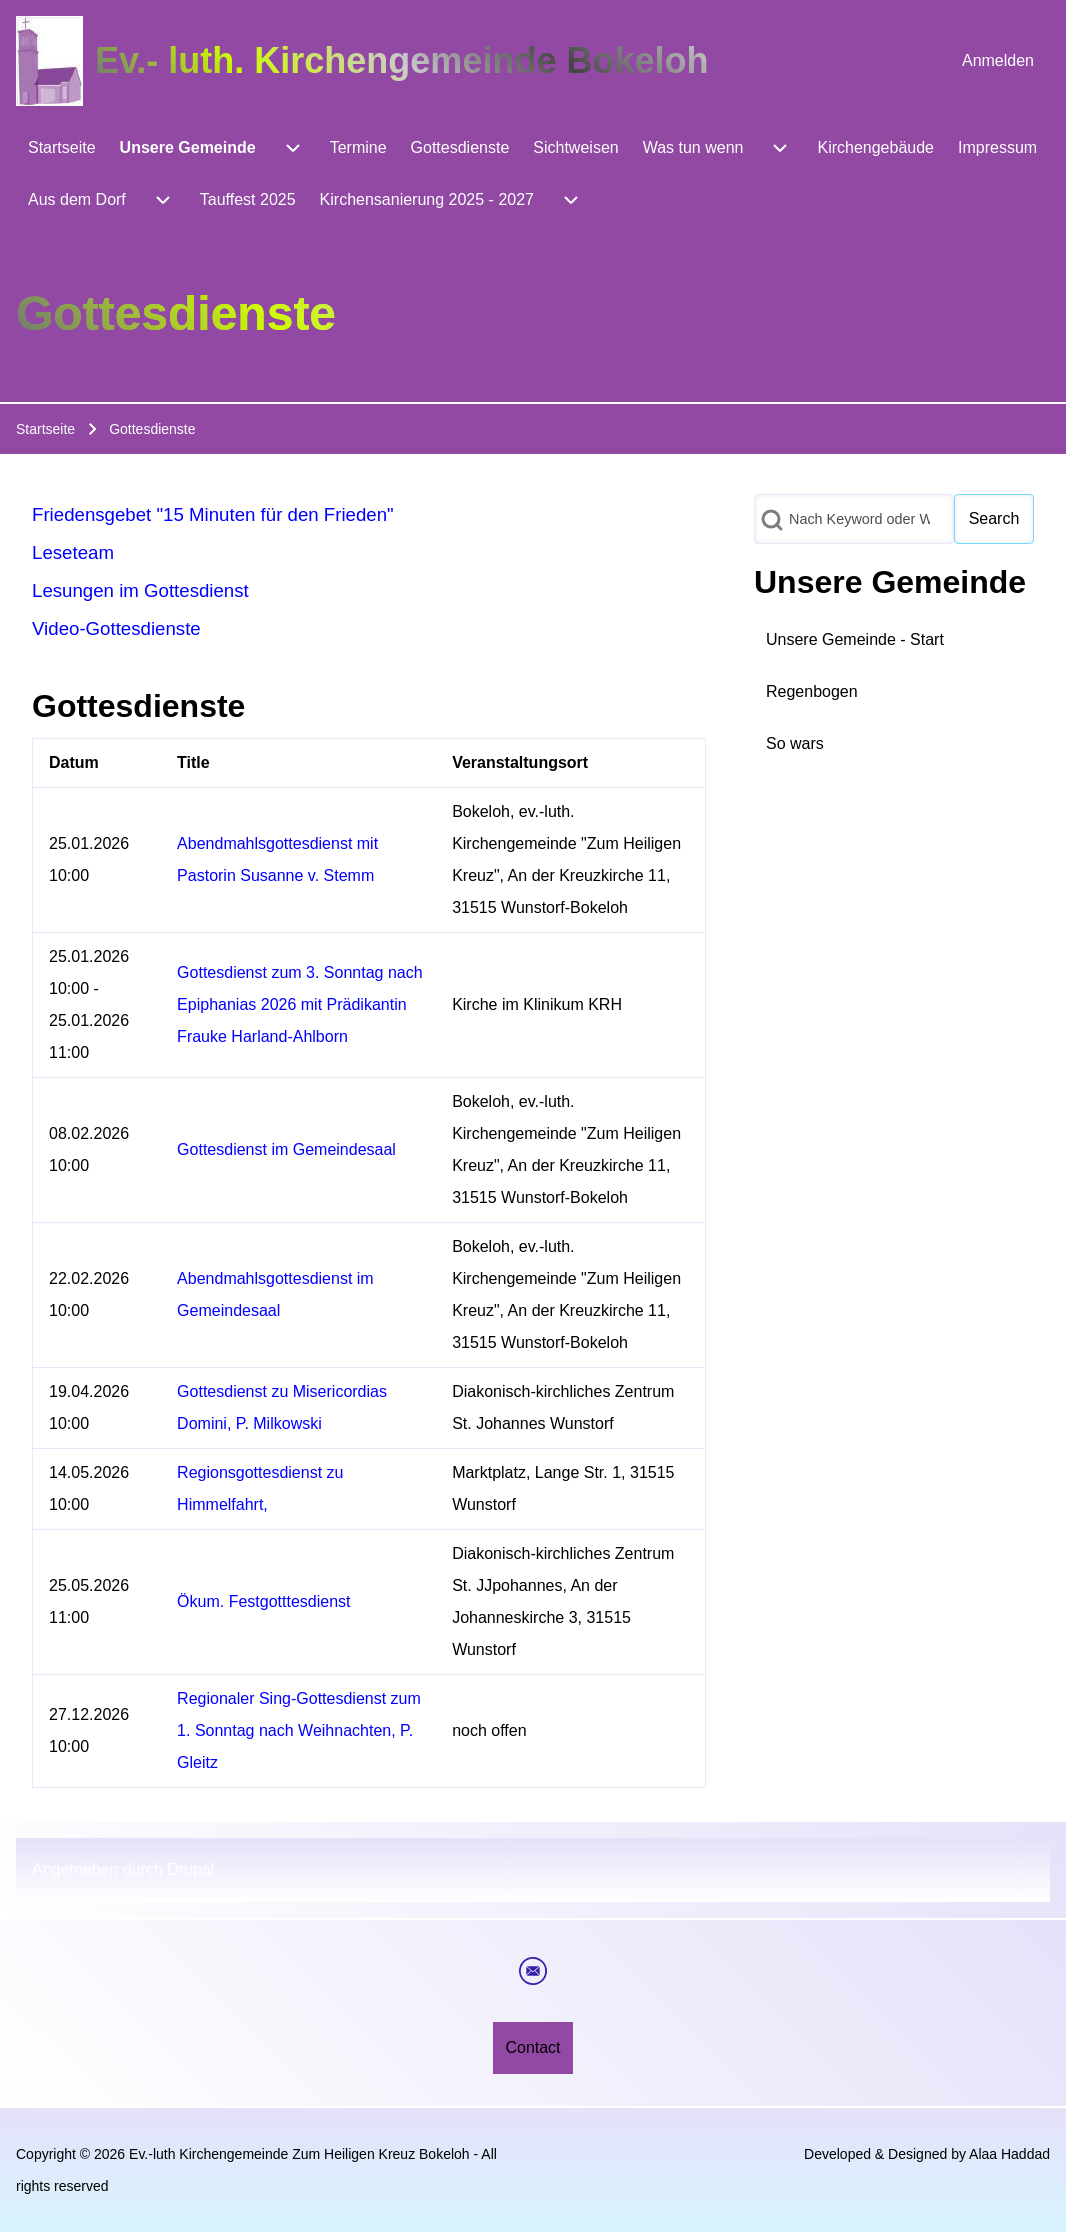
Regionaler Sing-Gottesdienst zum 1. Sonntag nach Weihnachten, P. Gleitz (299, 1730)
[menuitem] (998, 61)
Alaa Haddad (1009, 2154)
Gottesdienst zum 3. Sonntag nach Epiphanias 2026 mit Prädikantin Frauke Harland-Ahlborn (299, 1004)
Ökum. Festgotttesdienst (263, 1601)
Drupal (190, 1869)
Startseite (45, 429)
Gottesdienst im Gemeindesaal (286, 1149)
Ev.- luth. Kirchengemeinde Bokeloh (401, 60)
